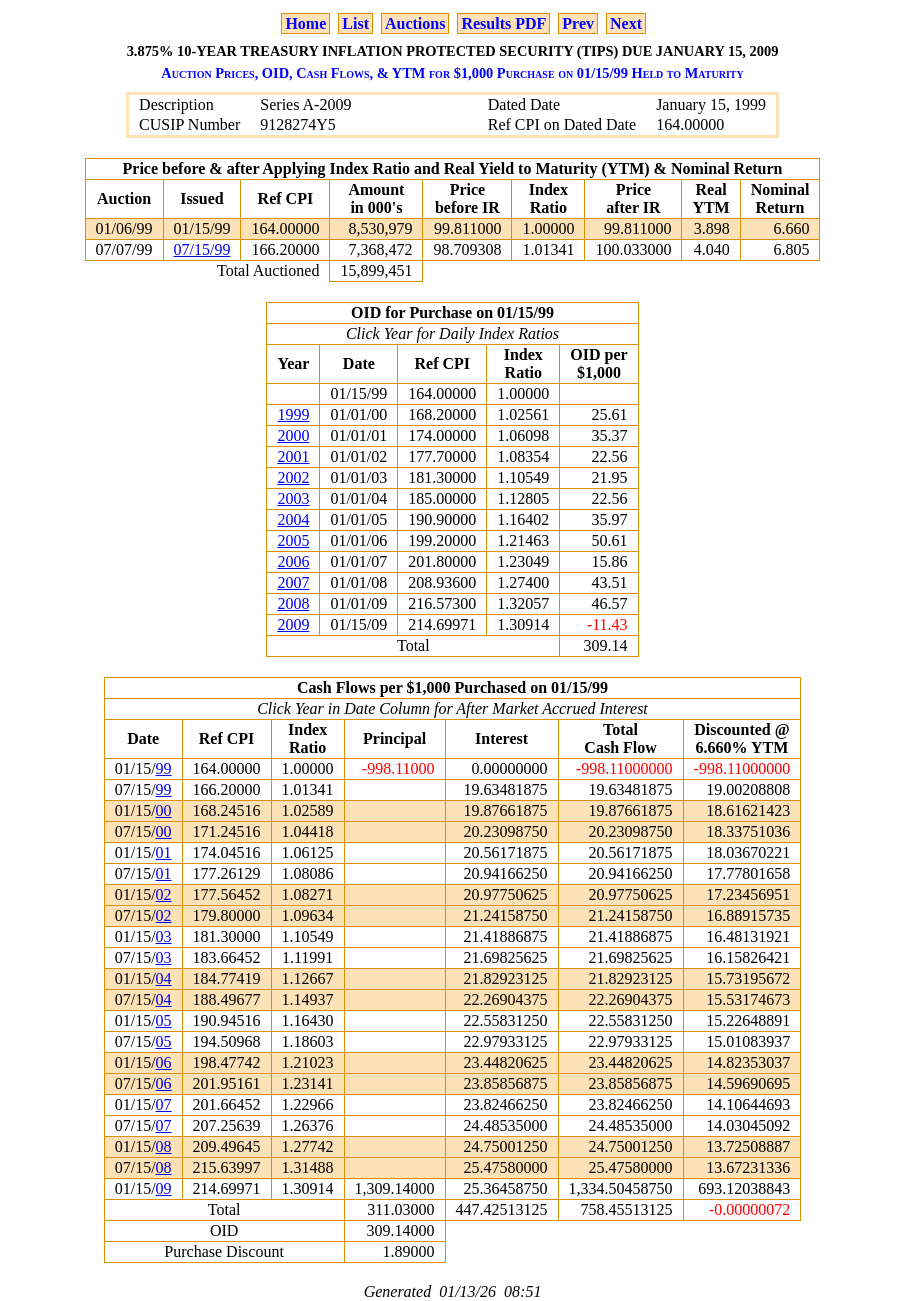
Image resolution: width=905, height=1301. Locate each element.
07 (164, 1104)
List (355, 23)
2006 (293, 561)
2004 (293, 519)
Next (626, 23)
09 (164, 1188)
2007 (293, 582)
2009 (293, 624)
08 (164, 1146)
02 (164, 894)
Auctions (415, 23)
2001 (293, 456)
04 (164, 978)
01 (164, 852)
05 (164, 1020)
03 (164, 936)
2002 (293, 477)
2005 (293, 540)
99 (164, 768)
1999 (293, 414)
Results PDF (503, 23)
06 (164, 1062)
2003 (293, 498)
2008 (293, 603)
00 (164, 810)
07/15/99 (202, 249)
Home (305, 23)
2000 (293, 435)
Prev (578, 23)
